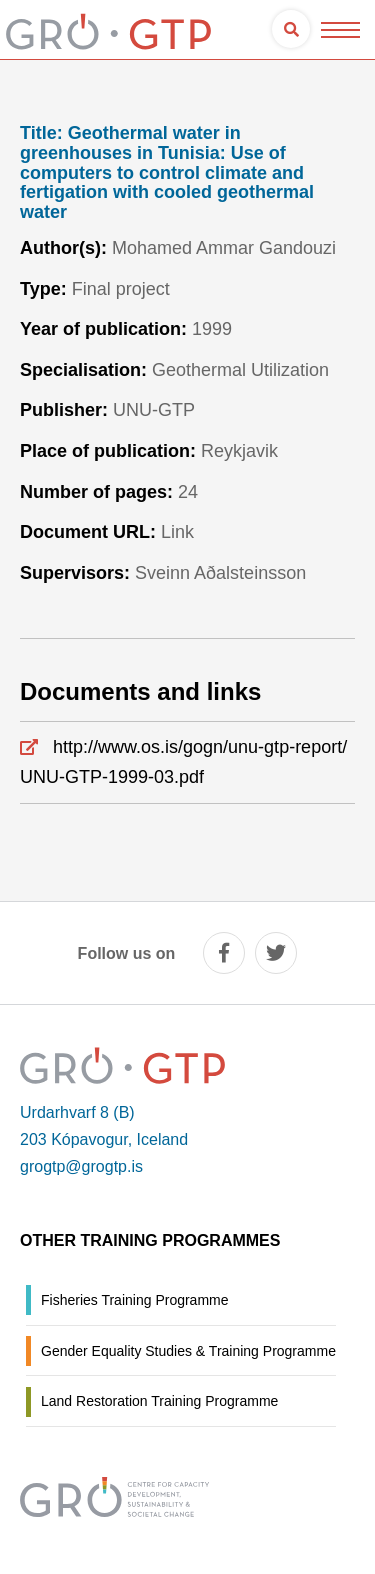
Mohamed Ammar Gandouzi (224, 248)
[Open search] (291, 29)
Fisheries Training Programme (135, 1300)
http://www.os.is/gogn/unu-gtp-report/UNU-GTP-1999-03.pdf (183, 762)
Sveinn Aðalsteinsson (220, 573)
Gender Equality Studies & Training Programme (188, 1351)
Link (177, 532)
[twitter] (276, 953)
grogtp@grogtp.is (81, 1166)
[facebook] (224, 953)
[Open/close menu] (340, 29)
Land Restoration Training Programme (159, 1401)
